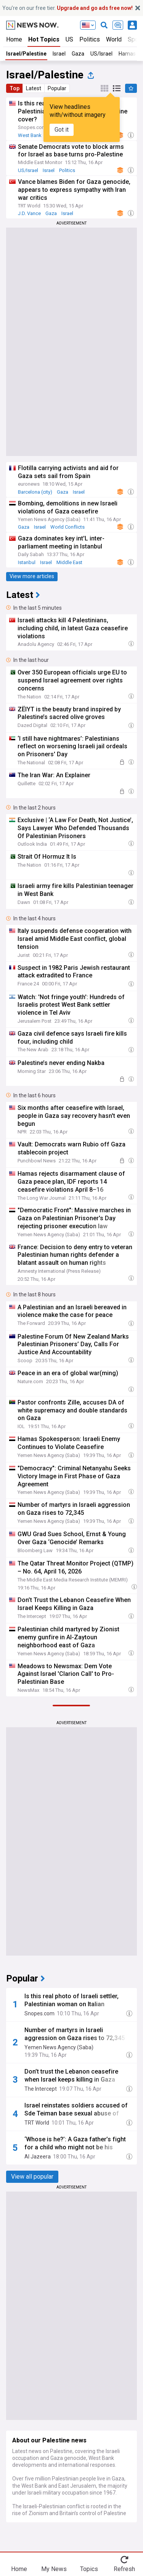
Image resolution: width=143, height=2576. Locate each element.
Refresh (124, 2569)
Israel (59, 54)
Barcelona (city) (35, 492)
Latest (33, 88)
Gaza (78, 54)
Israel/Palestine (26, 54)
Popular (57, 88)
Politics (89, 39)
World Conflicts (67, 527)
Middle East (69, 562)
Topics (89, 2569)
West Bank (30, 135)
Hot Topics (43, 39)
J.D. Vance (29, 213)
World (114, 39)
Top (14, 88)
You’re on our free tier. (67, 8)
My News (54, 2569)
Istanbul (26, 562)
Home (14, 39)
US (69, 39)
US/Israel (101, 54)
